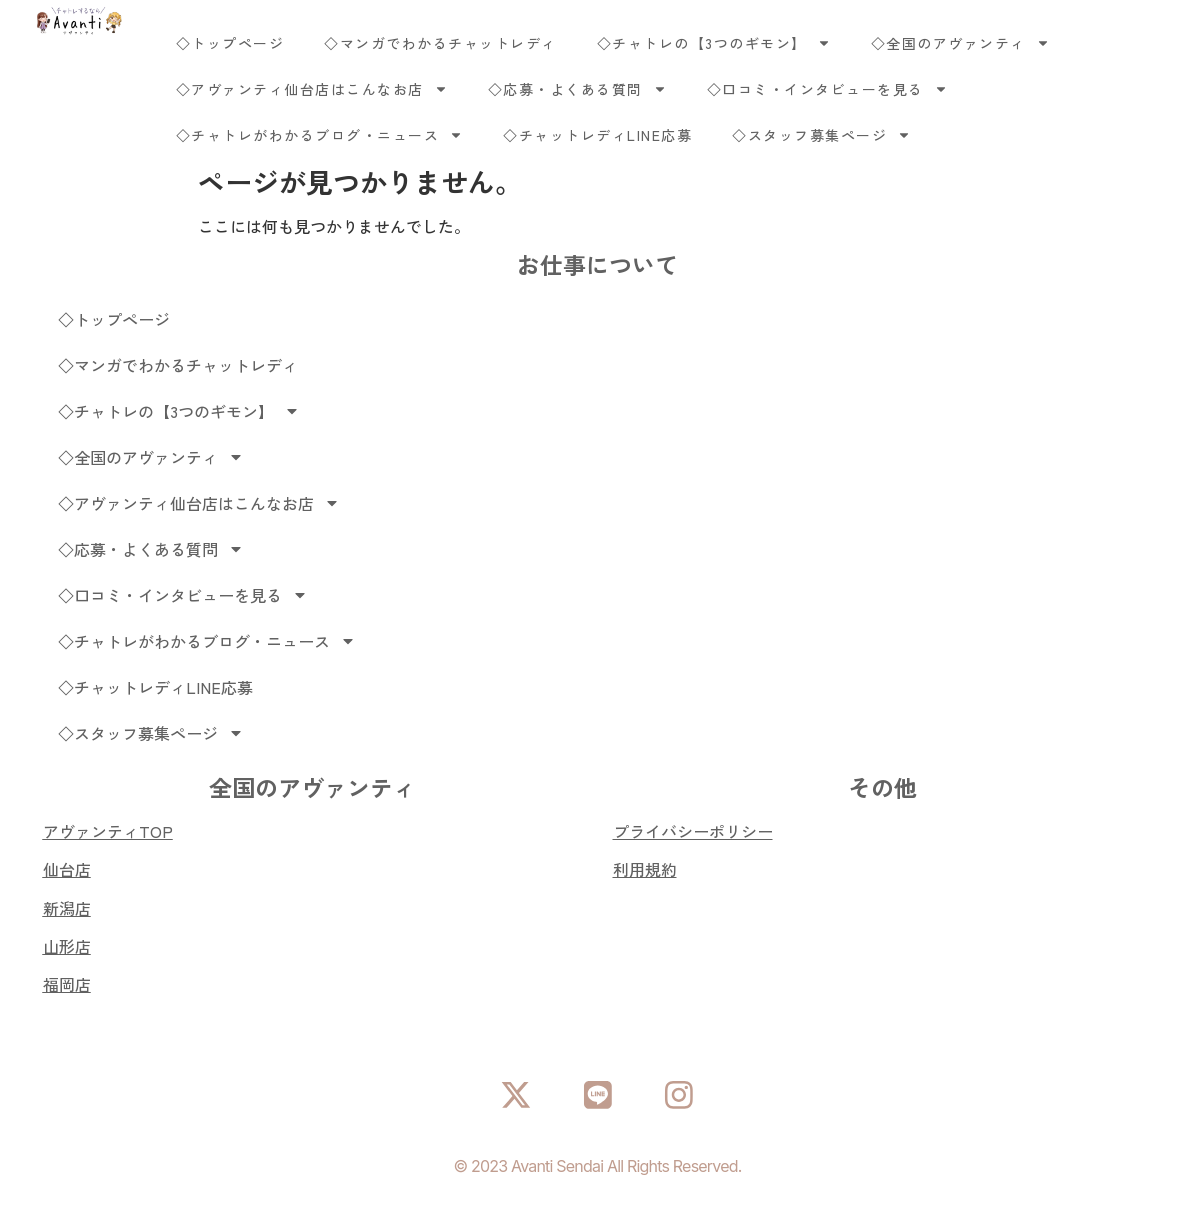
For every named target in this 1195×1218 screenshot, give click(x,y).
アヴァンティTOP (108, 831)
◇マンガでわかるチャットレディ (440, 43)
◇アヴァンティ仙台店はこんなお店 (312, 89)
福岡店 (67, 984)
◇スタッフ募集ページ (821, 135)
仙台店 (67, 869)
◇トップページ (230, 43)
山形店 (67, 946)
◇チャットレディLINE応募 (597, 135)
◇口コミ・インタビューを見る (827, 89)
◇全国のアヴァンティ (960, 43)
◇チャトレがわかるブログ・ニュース (320, 135)
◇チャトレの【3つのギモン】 (714, 43)
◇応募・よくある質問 (577, 89)
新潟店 (67, 908)
